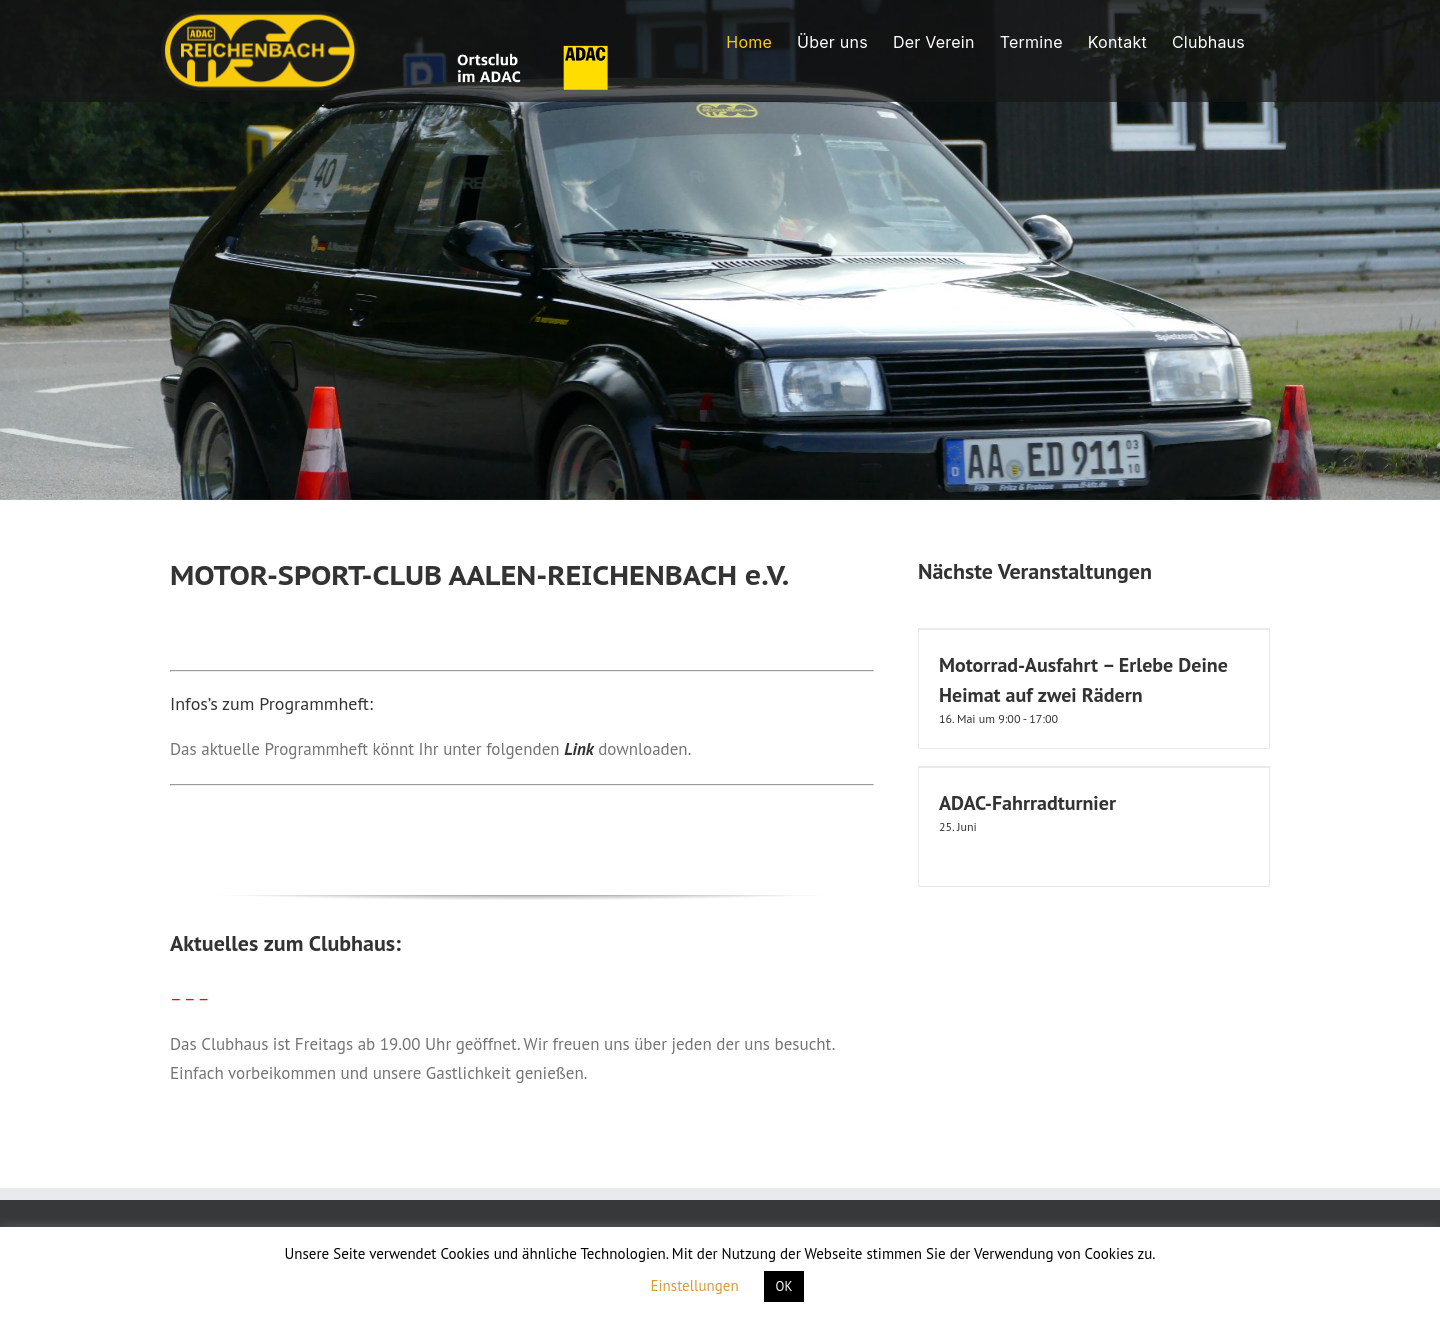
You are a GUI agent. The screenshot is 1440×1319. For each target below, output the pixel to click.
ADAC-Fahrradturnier (1027, 803)
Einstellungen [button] (695, 1285)
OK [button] (784, 1286)
